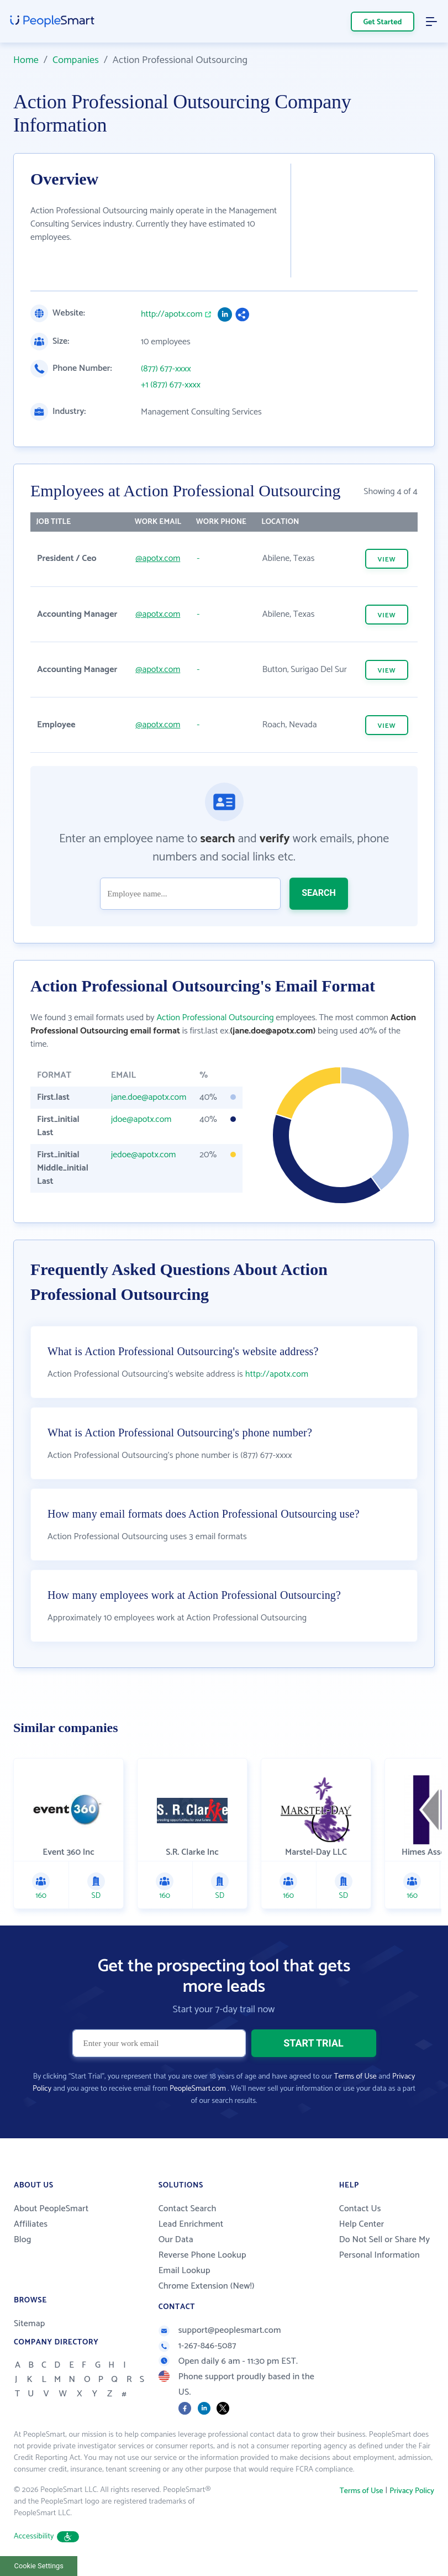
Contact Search (188, 2208)
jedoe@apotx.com (143, 1154)
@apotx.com (157, 558)
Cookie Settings (39, 2566)
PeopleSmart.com (198, 2088)
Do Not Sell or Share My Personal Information (384, 2247)
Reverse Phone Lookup (202, 2255)
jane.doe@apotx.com (149, 1097)
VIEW (386, 559)
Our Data (176, 2239)
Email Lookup (184, 2270)
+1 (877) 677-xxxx (171, 385)
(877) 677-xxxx (166, 369)
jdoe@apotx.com (141, 1119)
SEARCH (319, 893)
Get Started (382, 22)
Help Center (361, 2224)
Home (26, 60)
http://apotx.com (172, 314)
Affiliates (31, 2224)
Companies (75, 60)
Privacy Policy (411, 2491)
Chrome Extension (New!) (207, 2286)
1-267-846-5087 (197, 2345)
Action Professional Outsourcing (214, 1017)
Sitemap (29, 2323)
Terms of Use (355, 2076)
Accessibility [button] (46, 2536)
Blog (22, 2239)
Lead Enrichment (191, 2224)
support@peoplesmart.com (220, 2330)
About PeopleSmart (51, 2208)
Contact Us (360, 2208)
